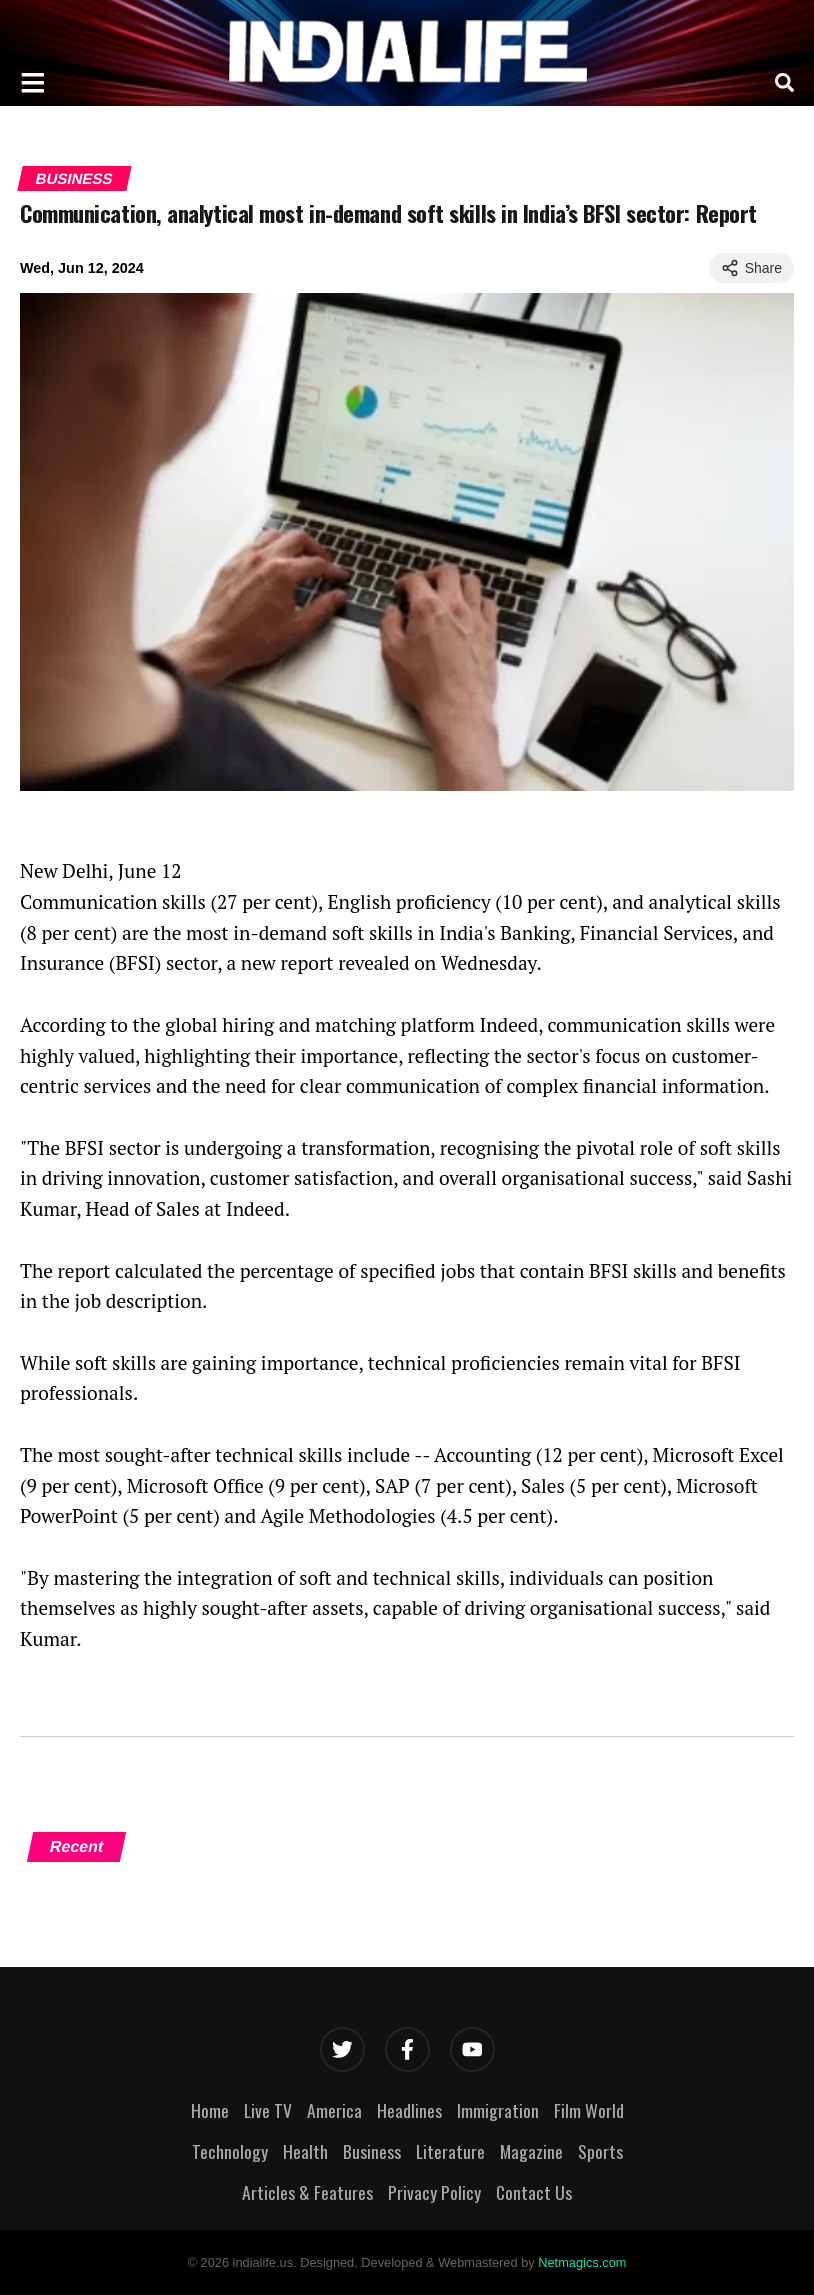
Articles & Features (307, 2192)
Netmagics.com (582, 2262)
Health (305, 2151)
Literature (450, 2151)
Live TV (268, 2110)
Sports (600, 2151)
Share (751, 268)
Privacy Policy (434, 2192)
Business (74, 178)
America (334, 2110)
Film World (589, 2110)
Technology (230, 2151)
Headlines (409, 2110)
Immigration (498, 2110)
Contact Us (534, 2192)
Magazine (531, 2151)
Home (210, 2110)
